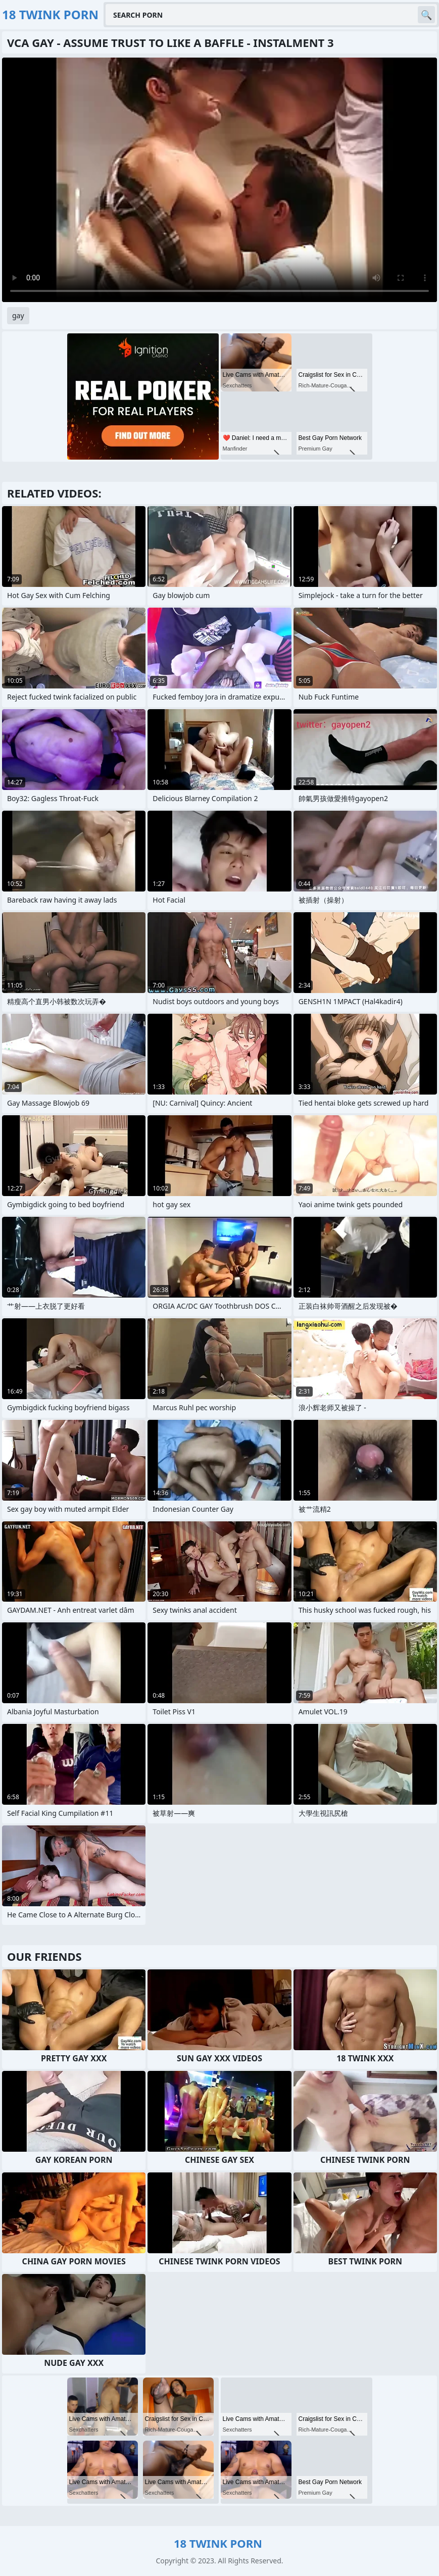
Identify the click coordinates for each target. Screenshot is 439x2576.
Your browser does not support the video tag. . (219, 180)
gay (18, 315)
